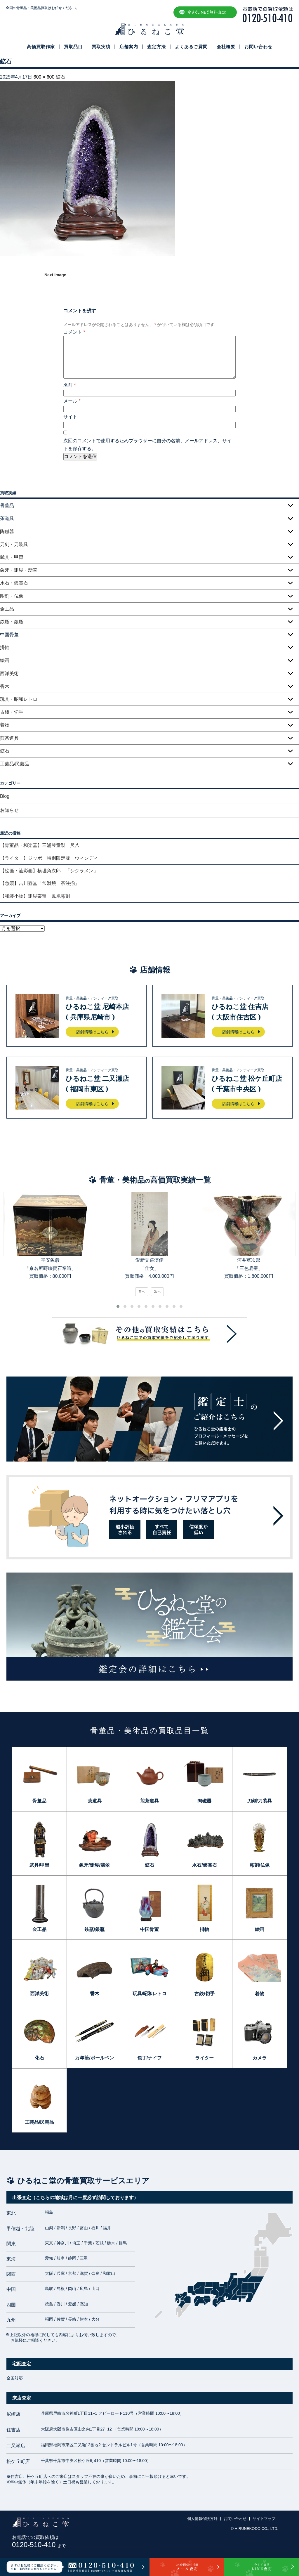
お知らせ (9, 810)
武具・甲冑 (11, 557)
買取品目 (73, 46)
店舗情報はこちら (92, 1031)
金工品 (7, 608)
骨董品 (39, 1800)
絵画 (4, 660)
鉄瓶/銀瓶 (94, 1929)
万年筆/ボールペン (94, 2057)
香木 (4, 686)
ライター (204, 2057)
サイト (70, 416)
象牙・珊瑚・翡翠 (18, 570)
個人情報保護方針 (202, 2518)
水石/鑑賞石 (204, 1865)
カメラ (260, 2057)
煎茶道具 (9, 738)
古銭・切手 (11, 712)
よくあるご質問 (191, 46)
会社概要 (226, 46)
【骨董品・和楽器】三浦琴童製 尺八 (39, 845)
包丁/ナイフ (149, 2057)
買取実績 (101, 46)
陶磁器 (7, 531)
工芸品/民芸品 (14, 763)
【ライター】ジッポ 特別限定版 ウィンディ (49, 858)
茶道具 (95, 1800)
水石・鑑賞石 (14, 582)
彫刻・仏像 (11, 596)
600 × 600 (44, 76)
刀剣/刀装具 (259, 1800)
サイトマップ (264, 2518)
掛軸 (4, 647)
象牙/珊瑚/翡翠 (94, 1865)
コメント (74, 332)
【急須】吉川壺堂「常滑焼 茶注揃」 (39, 883)
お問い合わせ (258, 46)
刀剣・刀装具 (14, 544)
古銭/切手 (204, 1993)
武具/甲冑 (39, 1865)
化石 (39, 2057)
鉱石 (60, 76)
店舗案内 (128, 46)
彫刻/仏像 (260, 1865)
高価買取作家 (41, 46)
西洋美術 (9, 673)
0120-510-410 (39, 2545)
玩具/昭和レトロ (149, 1993)
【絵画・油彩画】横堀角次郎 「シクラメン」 (49, 870)
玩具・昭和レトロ (18, 699)
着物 (4, 724)
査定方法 (156, 46)
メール (72, 400)
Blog (4, 796)
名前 (69, 385)
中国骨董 (149, 1929)
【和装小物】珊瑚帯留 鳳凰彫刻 (35, 896)
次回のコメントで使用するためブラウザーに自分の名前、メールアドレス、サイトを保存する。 (147, 444)
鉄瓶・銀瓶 (11, 621)
